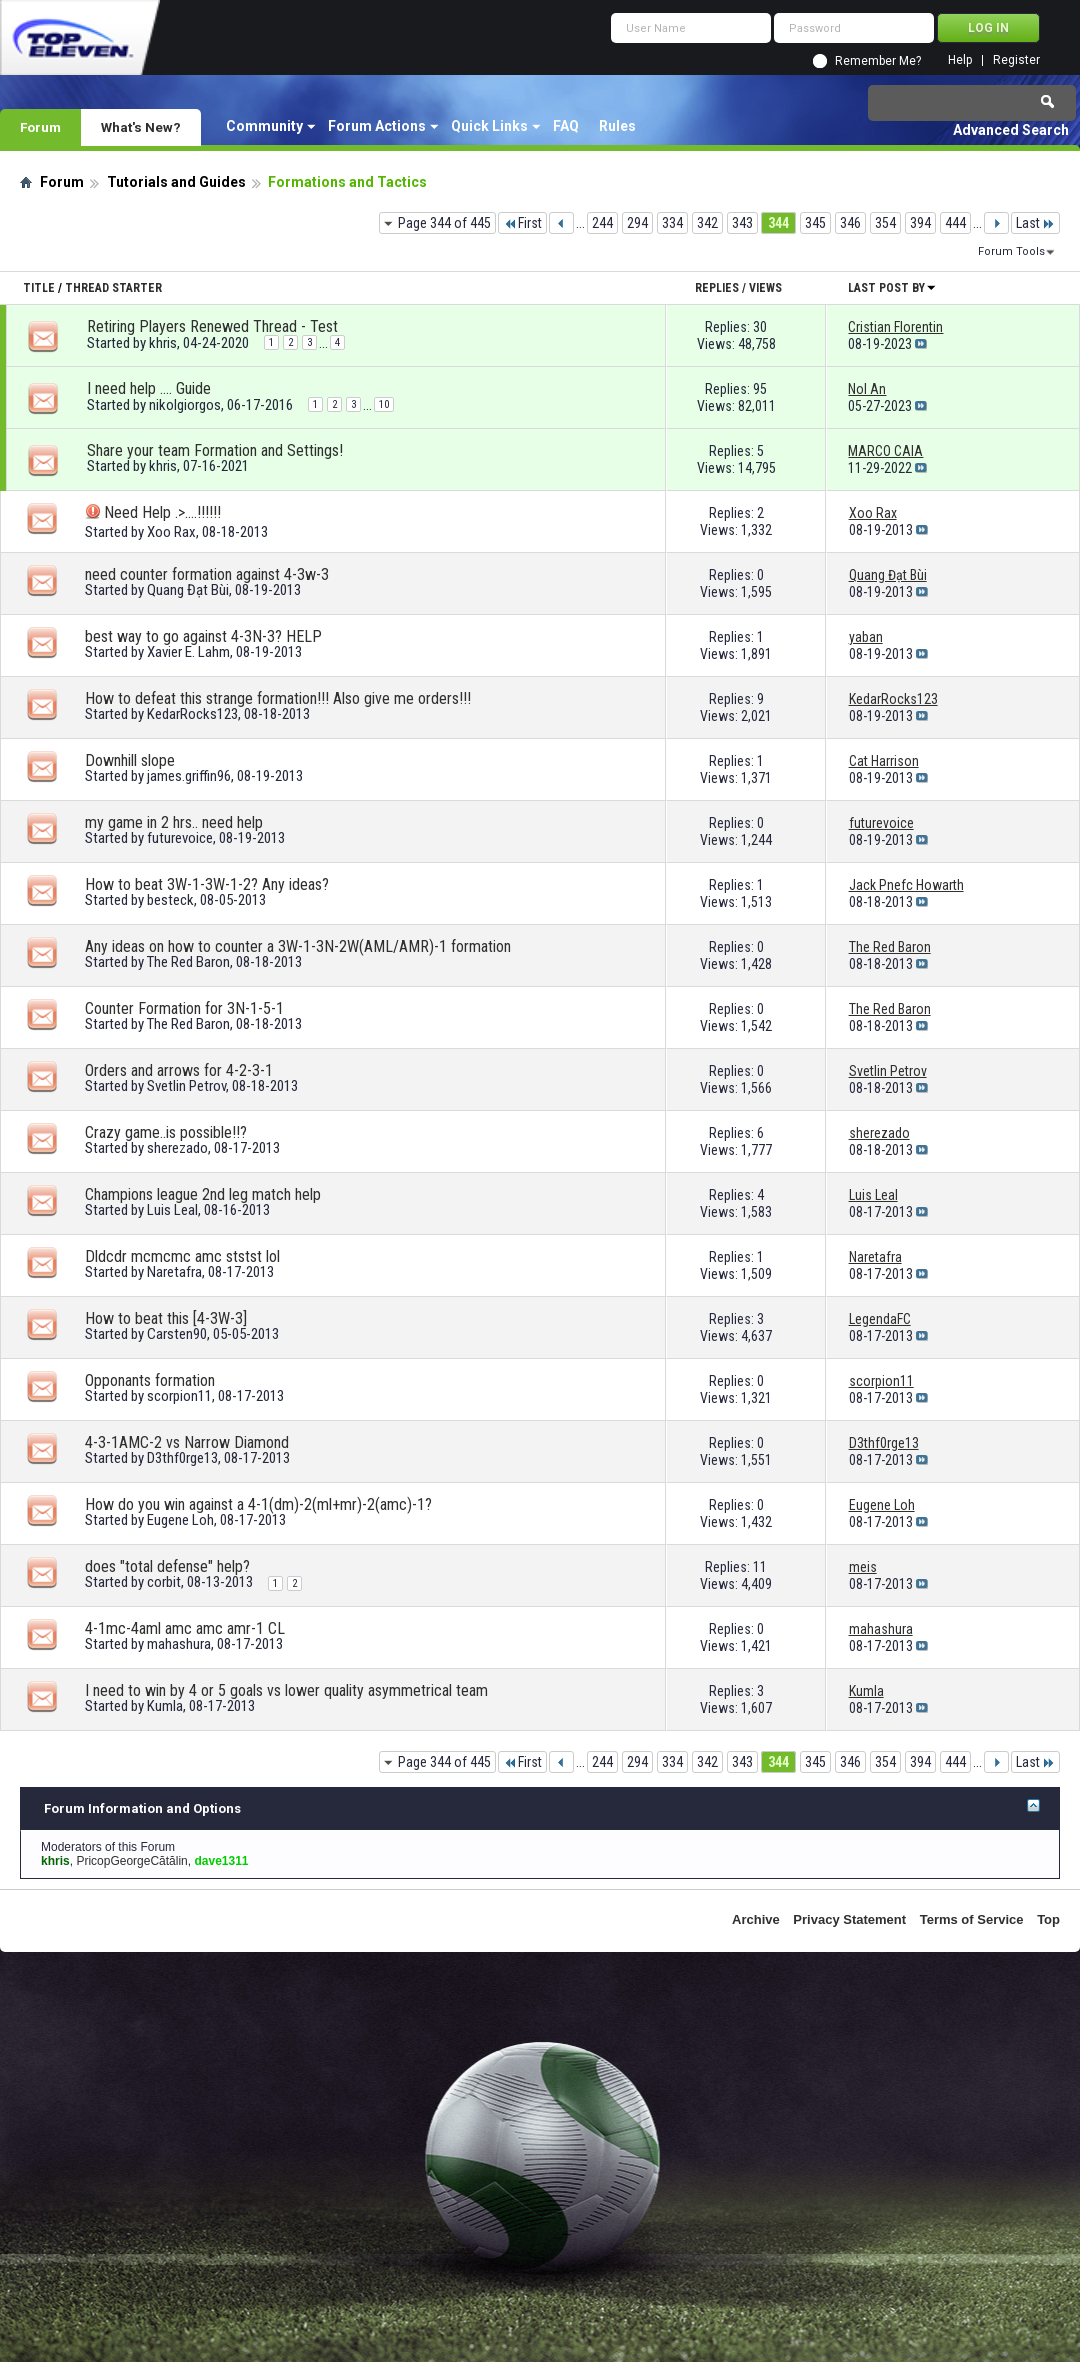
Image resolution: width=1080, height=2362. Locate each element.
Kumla (165, 1706)
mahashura (179, 1644)
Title (39, 288)
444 (955, 223)
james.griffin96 (189, 776)
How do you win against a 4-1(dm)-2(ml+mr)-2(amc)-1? (258, 1504)
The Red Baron (188, 962)
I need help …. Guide (149, 388)
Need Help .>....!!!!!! (162, 512)
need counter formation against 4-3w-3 (207, 574)
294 (637, 223)
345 (815, 223)
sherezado (177, 1148)
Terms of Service (972, 1919)
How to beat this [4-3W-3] (166, 1318)
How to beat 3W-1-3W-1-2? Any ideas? (207, 884)
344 (778, 223)
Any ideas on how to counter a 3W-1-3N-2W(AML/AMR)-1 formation (298, 946)
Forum (40, 127)
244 (602, 223)
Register (1016, 60)
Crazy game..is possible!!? (166, 1132)
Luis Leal (172, 1210)
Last (1035, 223)
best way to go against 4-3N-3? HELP (203, 636)
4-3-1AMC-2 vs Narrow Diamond (187, 1442)
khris (163, 343)
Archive (756, 1919)
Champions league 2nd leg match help (203, 1194)
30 (760, 327)
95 (760, 389)
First (522, 223)
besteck (170, 900)
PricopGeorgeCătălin (131, 1861)
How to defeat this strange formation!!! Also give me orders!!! (278, 698)
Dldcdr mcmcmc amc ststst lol (182, 1256)
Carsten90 (177, 1334)
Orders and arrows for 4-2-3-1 (179, 1070)
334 (672, 223)
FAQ (566, 126)
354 (885, 223)
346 (850, 223)
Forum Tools (1011, 251)
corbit (164, 1582)
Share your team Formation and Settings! (215, 450)
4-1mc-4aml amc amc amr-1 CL (185, 1628)
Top (1048, 1919)
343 (742, 223)
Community (264, 126)
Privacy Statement (849, 1919)
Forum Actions (377, 126)
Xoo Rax (171, 532)
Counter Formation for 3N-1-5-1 (184, 1008)
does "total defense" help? (167, 1566)
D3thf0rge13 (182, 1458)
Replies (717, 288)
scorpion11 (179, 1396)
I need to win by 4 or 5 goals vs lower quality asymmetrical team (286, 1690)
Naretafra (174, 1272)
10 (384, 404)
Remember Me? (878, 61)
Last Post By (892, 288)
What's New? (141, 127)
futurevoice (180, 838)
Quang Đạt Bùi (188, 590)
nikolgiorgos (185, 405)
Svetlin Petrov (186, 1086)
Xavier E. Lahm (188, 652)
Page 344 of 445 (444, 223)
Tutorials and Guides (176, 182)
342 (707, 223)
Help (960, 60)
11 (760, 1567)
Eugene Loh (180, 1520)
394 (920, 223)
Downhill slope (130, 760)
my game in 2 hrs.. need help (174, 822)
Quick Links (489, 126)
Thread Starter (113, 288)
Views (765, 288)
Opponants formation (150, 1380)
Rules (617, 126)
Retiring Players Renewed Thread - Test (212, 326)
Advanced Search (1011, 130)
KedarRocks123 (192, 714)
